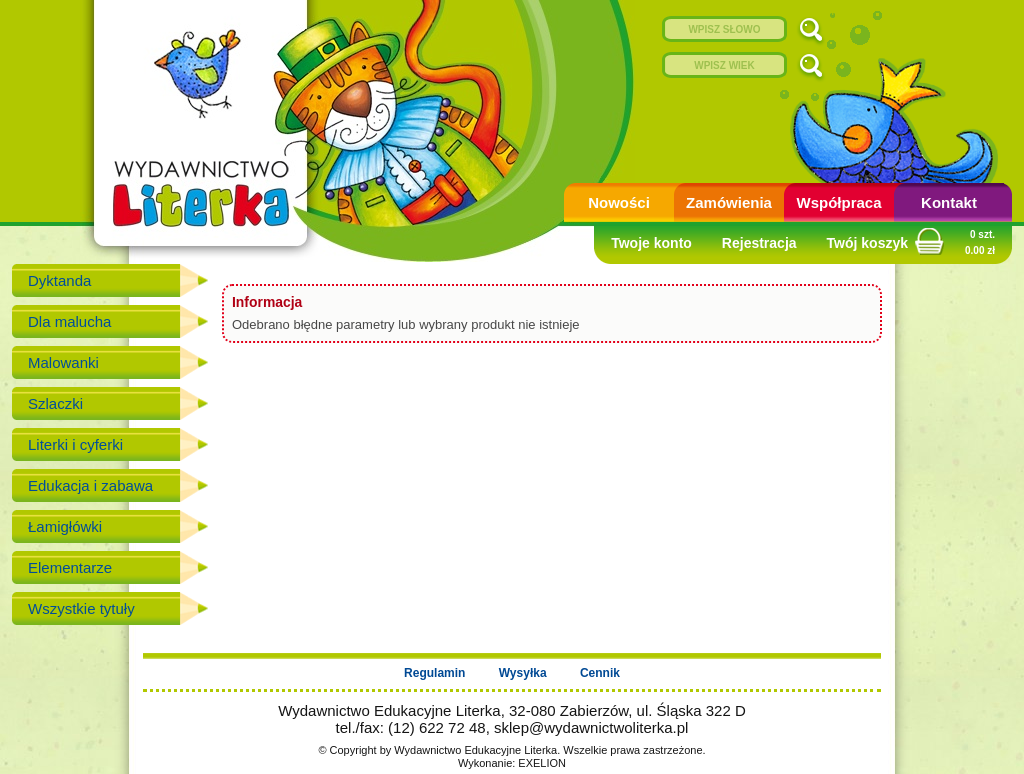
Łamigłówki (65, 526)
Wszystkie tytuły (81, 608)
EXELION (542, 763)
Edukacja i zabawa (90, 485)
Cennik (600, 673)
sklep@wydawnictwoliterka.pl (591, 727)
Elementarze (70, 567)
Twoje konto (651, 243)
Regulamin (434, 673)
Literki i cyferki (75, 444)
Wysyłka (523, 673)
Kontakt (949, 202)
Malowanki (63, 362)
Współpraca (838, 202)
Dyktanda (59, 280)
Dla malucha (69, 321)
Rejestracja (759, 243)
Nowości (619, 202)
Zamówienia (729, 202)
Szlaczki (55, 403)
